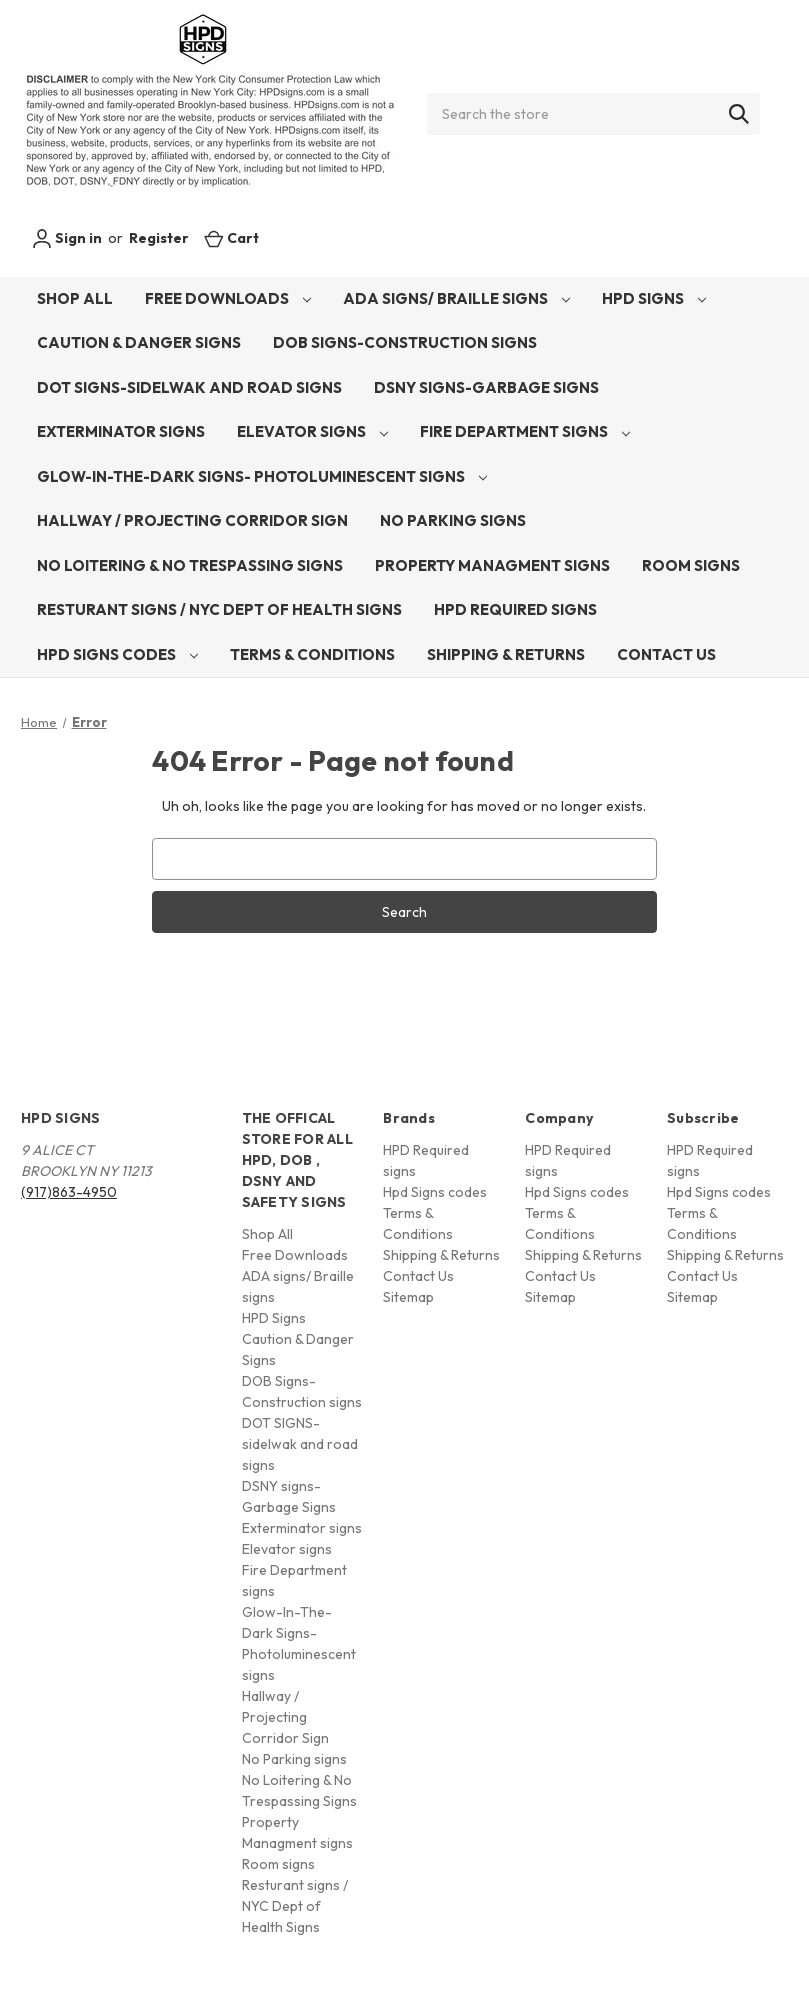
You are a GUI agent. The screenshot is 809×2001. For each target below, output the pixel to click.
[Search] (739, 114)
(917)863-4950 (69, 1192)
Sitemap (408, 1297)
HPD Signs (654, 298)
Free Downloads (228, 298)
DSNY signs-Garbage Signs (486, 387)
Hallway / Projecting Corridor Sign (192, 520)
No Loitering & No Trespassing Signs (190, 565)
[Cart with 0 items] (231, 238)
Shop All (75, 298)
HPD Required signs (515, 609)
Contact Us (666, 654)
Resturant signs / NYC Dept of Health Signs (219, 609)
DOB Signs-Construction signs (405, 342)
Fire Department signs (525, 431)
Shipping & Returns (506, 654)
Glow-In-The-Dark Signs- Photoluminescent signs (262, 476)
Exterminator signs (121, 431)
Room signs (691, 565)
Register (159, 238)
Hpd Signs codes (117, 654)
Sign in (67, 239)
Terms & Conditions (312, 654)
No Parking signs (453, 520)
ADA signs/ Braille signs (456, 298)
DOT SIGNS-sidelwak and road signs (189, 387)
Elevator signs (312, 431)
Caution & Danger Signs (139, 342)
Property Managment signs (492, 565)
